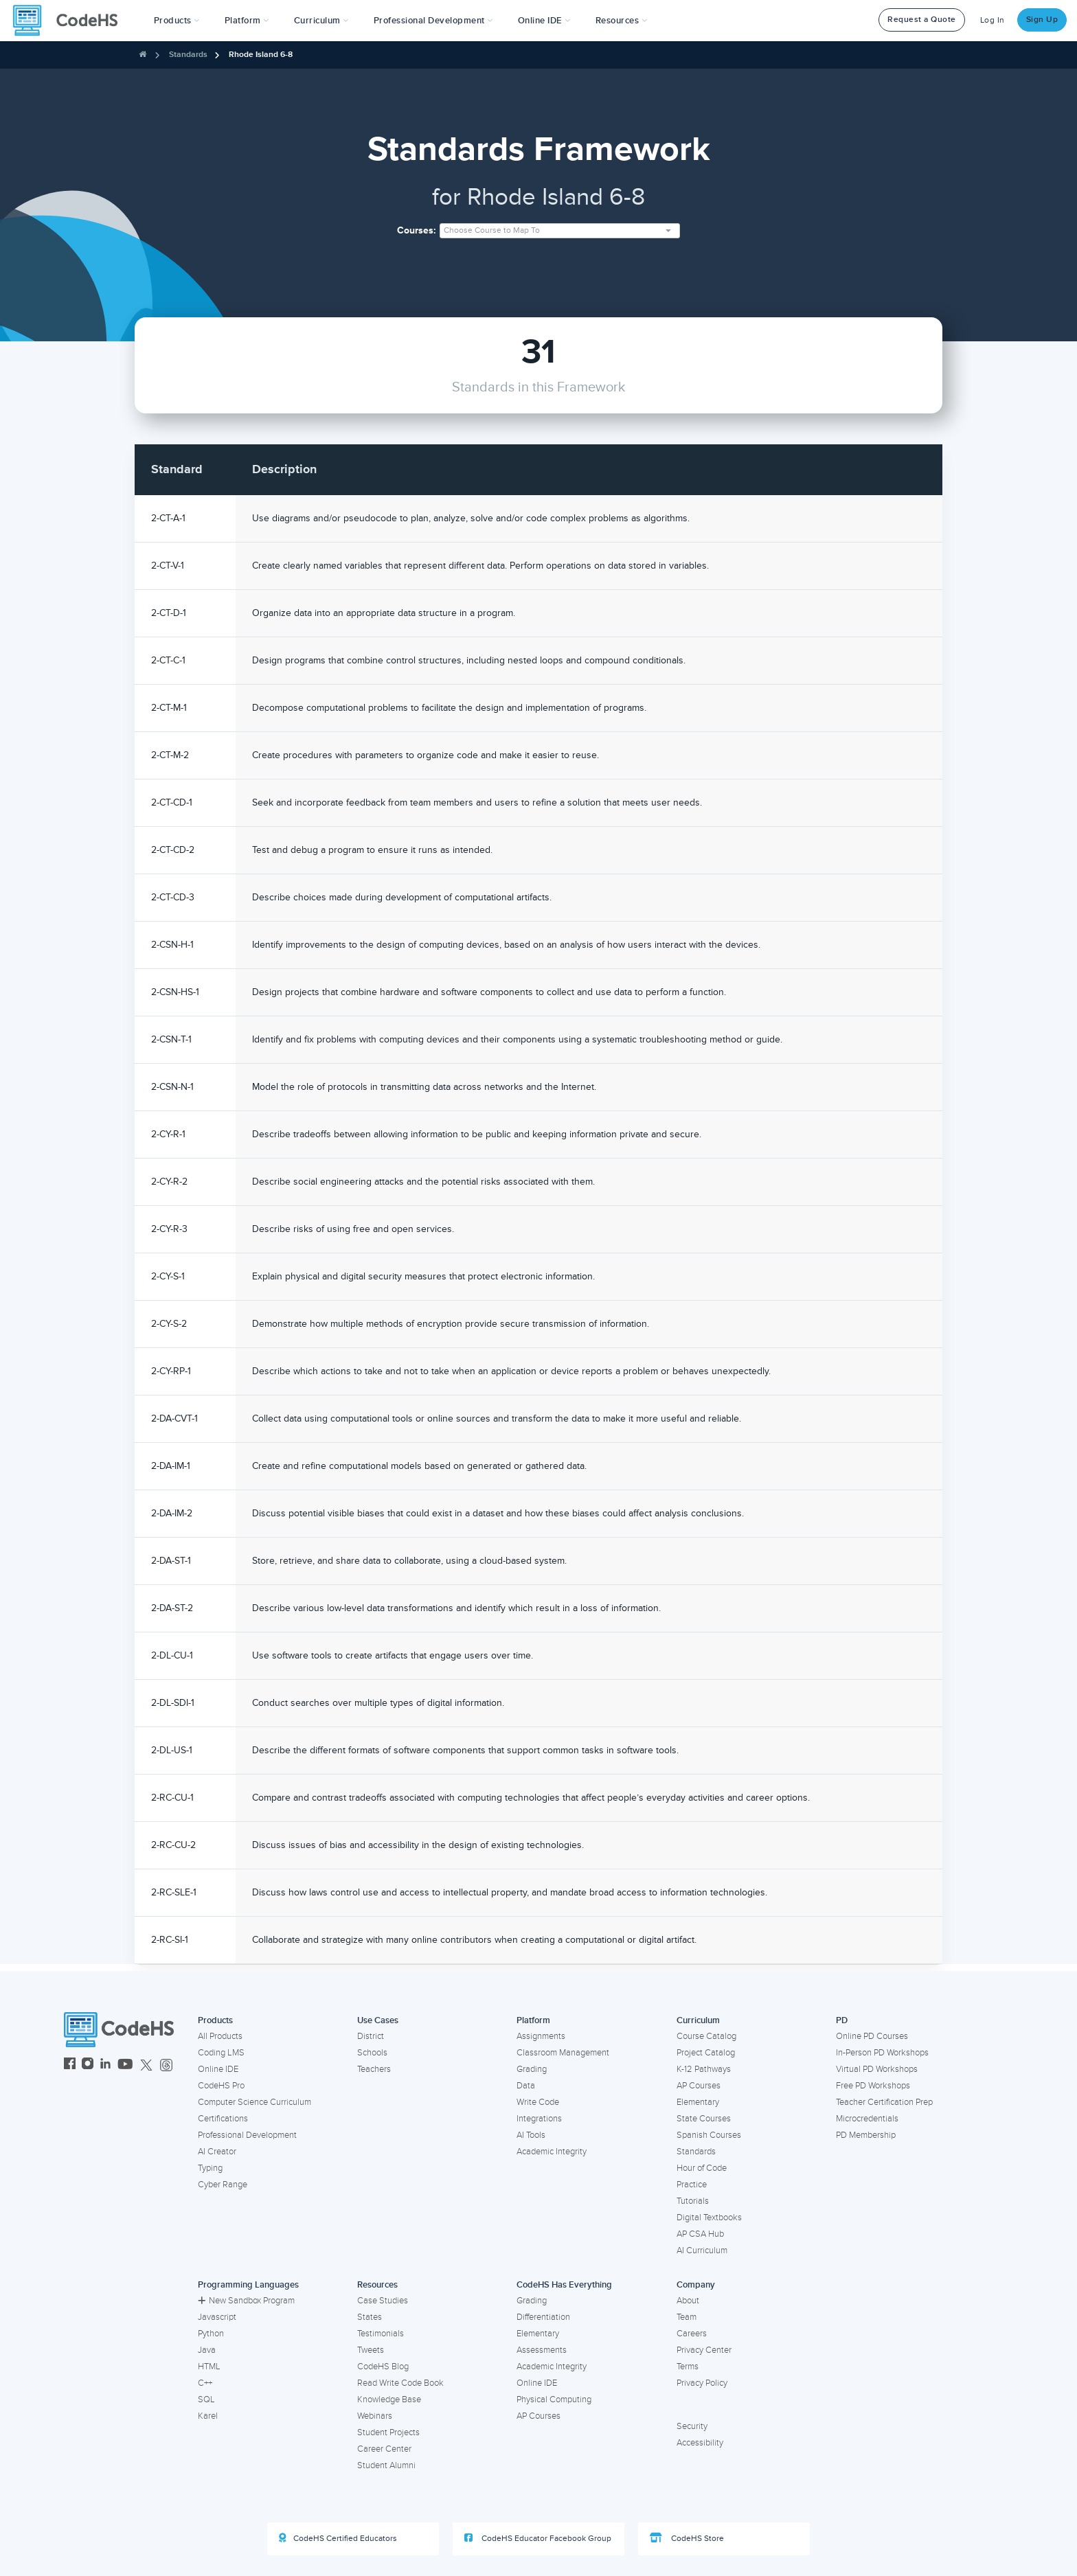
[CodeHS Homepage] (70, 20)
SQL (206, 2399)
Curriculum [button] (321, 20)
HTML (209, 2366)
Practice (692, 2184)
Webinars (374, 2415)
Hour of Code (702, 2168)
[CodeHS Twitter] (146, 2065)
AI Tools (531, 2135)
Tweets (370, 2350)
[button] (176, 20)
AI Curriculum (702, 2250)
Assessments (542, 2350)
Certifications (223, 2118)
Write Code (538, 2102)
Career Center (384, 2448)
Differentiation (543, 2317)
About (688, 2300)
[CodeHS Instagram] (87, 2065)
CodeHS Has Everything (564, 2285)
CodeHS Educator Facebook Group (537, 2538)
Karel (208, 2415)
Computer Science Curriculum (254, 2102)
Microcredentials (867, 2118)
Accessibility (700, 2442)
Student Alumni (386, 2465)
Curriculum (698, 2020)
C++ (205, 2383)
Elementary (698, 2102)
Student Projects (388, 2432)
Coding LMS (221, 2052)
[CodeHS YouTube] (125, 2065)
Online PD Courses (872, 2036)
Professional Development (247, 2135)
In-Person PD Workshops (882, 2052)
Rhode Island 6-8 (261, 54)
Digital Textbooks (709, 2217)
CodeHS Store (687, 2538)
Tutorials (693, 2201)
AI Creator (217, 2151)
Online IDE (218, 2069)
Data (526, 2085)
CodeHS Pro (221, 2085)
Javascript (217, 2317)
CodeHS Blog (383, 2366)
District (370, 2036)
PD (842, 2020)
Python (211, 2333)
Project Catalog (706, 2052)
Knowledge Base (389, 2399)
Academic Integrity (552, 2151)
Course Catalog (706, 2036)
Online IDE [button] (544, 20)
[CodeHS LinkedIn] (105, 2065)
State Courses (704, 2118)
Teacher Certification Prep (884, 2102)
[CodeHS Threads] (166, 2065)
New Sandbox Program (246, 2300)
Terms (688, 2366)
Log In (992, 20)
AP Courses (699, 2085)
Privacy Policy (702, 2383)
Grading (532, 2069)
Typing (210, 2168)
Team (686, 2317)
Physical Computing (554, 2399)
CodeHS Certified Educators (338, 2538)
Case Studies (382, 2300)
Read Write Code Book (400, 2383)
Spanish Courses (709, 2135)
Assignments (541, 2036)
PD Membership (866, 2135)
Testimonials (380, 2333)
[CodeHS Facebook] (70, 2065)
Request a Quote (921, 19)
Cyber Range (222, 2184)
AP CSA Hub (700, 2234)
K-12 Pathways (704, 2069)
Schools (372, 2052)
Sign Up (1042, 19)
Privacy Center (704, 2350)
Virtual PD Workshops (877, 2069)
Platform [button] (247, 20)
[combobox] (560, 230)
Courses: (416, 230)
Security (692, 2426)
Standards (188, 54)
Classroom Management (563, 2052)
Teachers (374, 2069)
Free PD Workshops (873, 2085)
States (369, 2317)
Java (207, 2350)
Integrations (539, 2118)
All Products (220, 2036)
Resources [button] (622, 20)
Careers (692, 2333)
